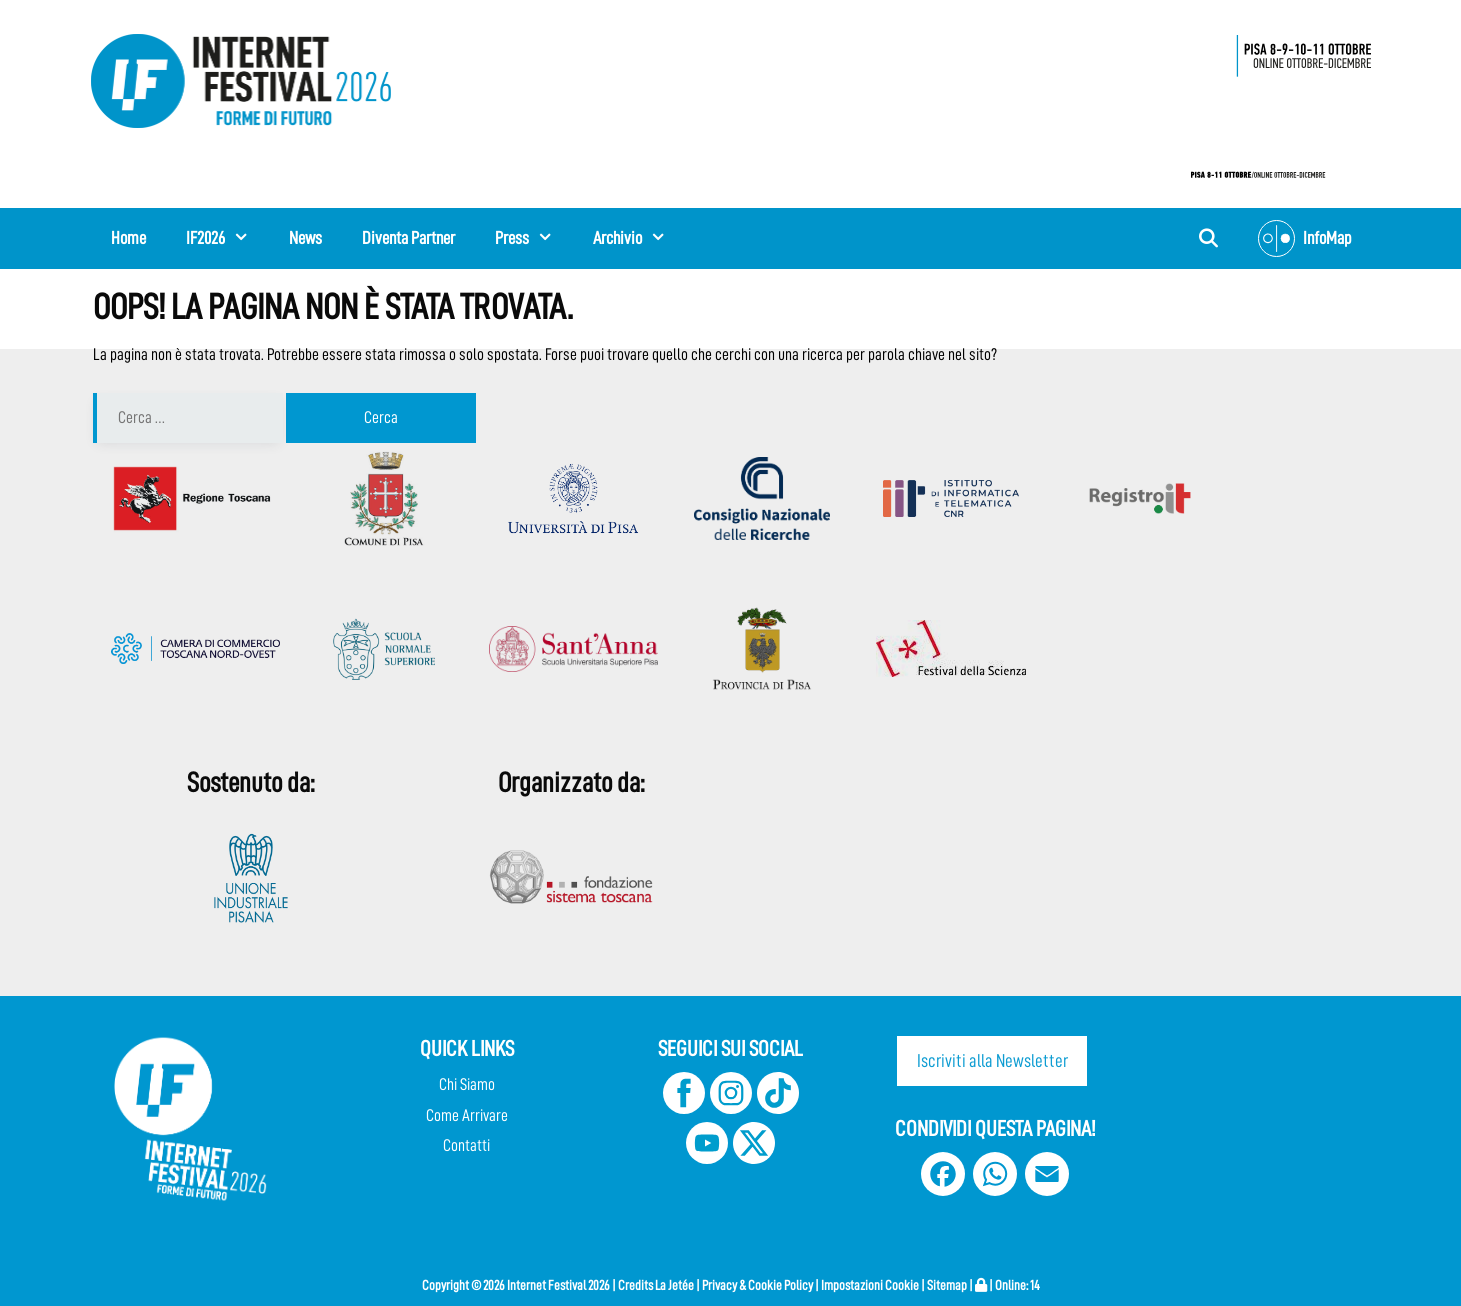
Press (534, 238)
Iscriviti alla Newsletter (992, 1060)
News (305, 238)
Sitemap (947, 1285)
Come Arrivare (467, 1115)
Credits (635, 1285)
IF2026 (227, 238)
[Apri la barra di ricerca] (1207, 238)
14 (1035, 1285)
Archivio (639, 238)
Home (128, 238)
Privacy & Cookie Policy (757, 1285)
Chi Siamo (467, 1084)
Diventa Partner (408, 238)
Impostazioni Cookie (870, 1285)
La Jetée (674, 1285)
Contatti (466, 1145)
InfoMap (1304, 238)
